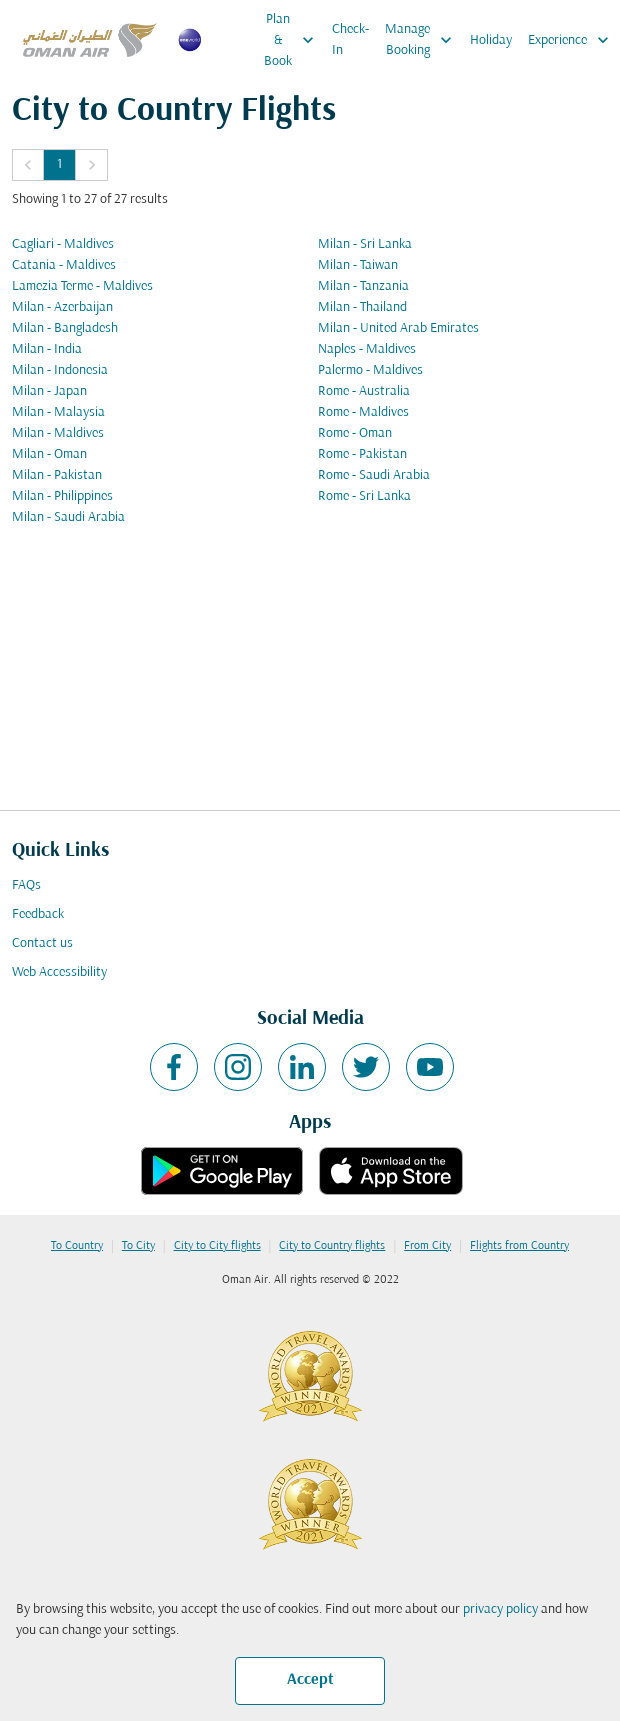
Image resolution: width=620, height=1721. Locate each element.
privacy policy (500, 1609)
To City (138, 1246)
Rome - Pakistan (362, 454)
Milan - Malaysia (58, 412)
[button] (28, 165)
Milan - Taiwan (358, 265)
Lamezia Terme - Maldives (82, 286)
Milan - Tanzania (363, 286)
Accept (310, 1680)
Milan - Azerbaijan (62, 307)
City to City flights (217, 1246)
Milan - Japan (49, 391)
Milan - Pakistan (57, 475)
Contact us (42, 943)
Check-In (350, 40)
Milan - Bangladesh (65, 328)
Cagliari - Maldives (63, 244)
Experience (573, 40)
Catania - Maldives (64, 265)
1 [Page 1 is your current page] (59, 164)
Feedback (38, 914)
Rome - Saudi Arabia (374, 475)
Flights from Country (519, 1246)
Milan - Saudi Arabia (68, 517)
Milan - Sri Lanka (365, 244)
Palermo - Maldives (370, 370)
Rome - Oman (355, 433)
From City (427, 1246)
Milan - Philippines (62, 496)
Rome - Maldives (363, 412)
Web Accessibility (59, 972)
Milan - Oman (49, 454)
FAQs (26, 885)
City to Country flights (332, 1246)
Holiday (491, 40)
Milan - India (47, 349)
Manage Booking (423, 40)
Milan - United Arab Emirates (398, 328)
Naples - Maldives (367, 349)
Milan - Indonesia (60, 370)
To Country (77, 1246)
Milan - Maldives (58, 433)
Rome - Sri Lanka (364, 496)
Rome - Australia (364, 391)
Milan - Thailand (362, 307)
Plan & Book (294, 40)
